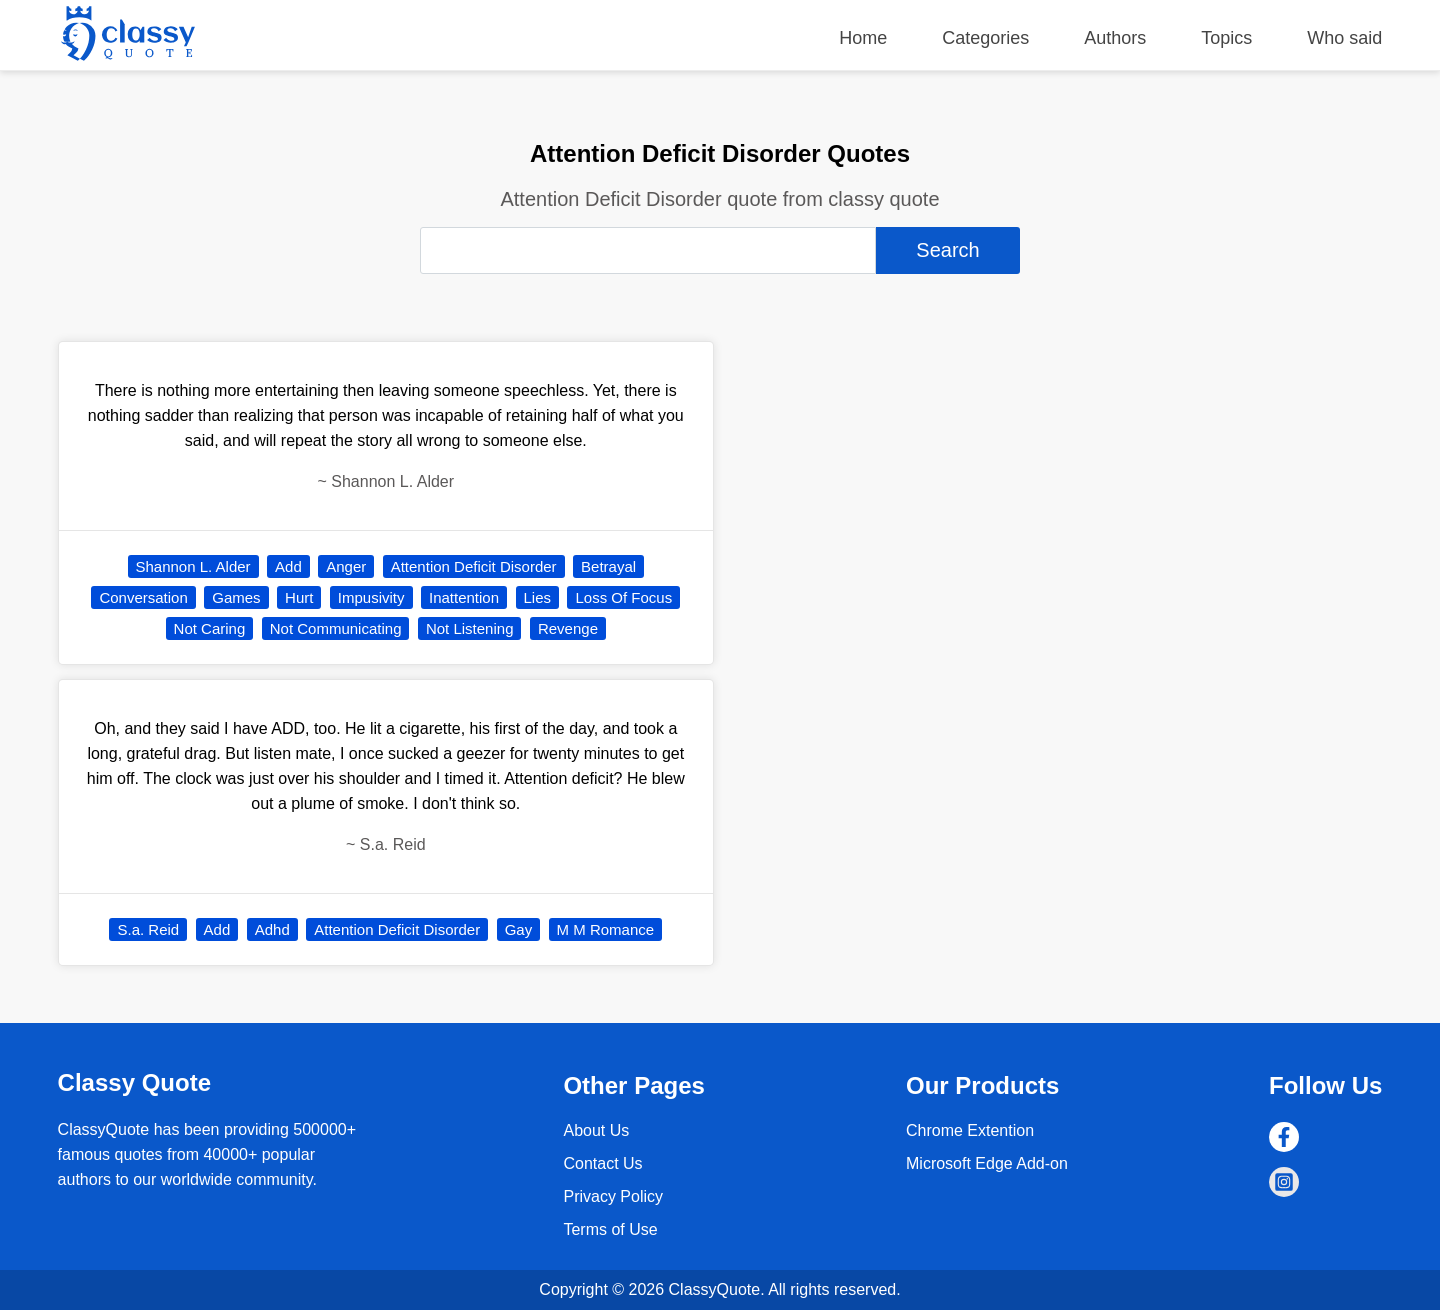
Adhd (272, 929)
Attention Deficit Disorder (474, 566)
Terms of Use (610, 1229)
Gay (519, 929)
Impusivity (371, 597)
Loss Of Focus (623, 597)
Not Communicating (336, 628)
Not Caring (210, 628)
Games (236, 597)
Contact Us (602, 1163)
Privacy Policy (613, 1196)
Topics (1226, 38)
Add (288, 566)
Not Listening (470, 628)
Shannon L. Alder (193, 566)
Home (863, 38)
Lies (538, 597)
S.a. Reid (148, 929)
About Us (596, 1130)
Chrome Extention (970, 1130)
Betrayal (608, 566)
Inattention (464, 597)
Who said (1344, 38)
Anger (346, 566)
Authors (1115, 38)
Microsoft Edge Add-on (987, 1163)
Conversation (143, 597)
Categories (985, 38)
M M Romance (606, 929)
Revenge (568, 628)
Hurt (299, 597)
